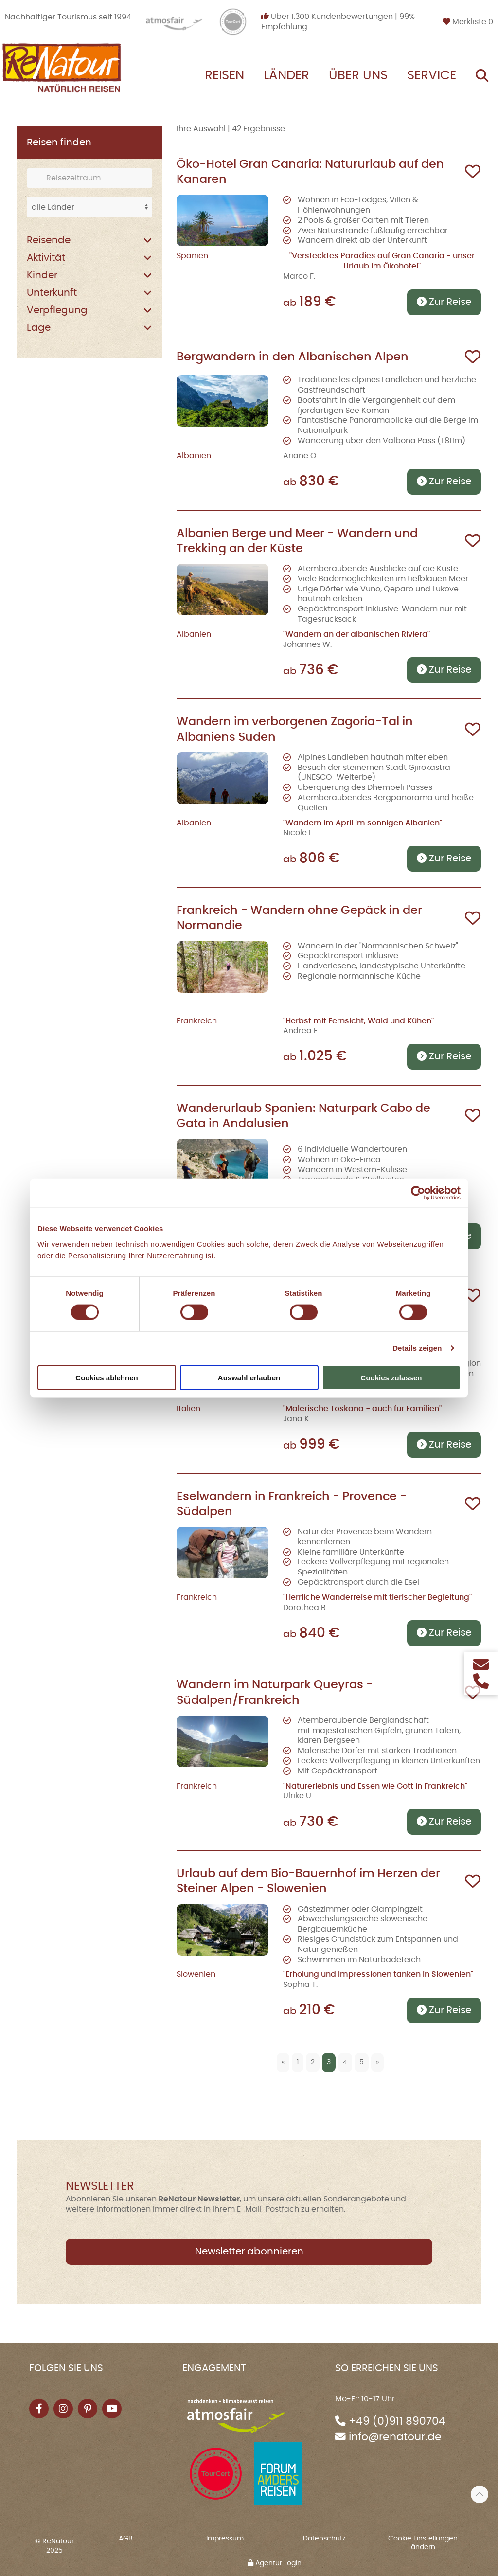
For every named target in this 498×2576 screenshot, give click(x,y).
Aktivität (46, 258)
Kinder (42, 275)
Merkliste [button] (468, 22)
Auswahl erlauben (249, 1377)
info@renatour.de (395, 2437)
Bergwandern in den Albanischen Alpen (293, 357)
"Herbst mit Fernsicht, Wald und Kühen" (358, 1021)
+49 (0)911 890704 (397, 2421)
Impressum (225, 2538)
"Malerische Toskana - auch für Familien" (362, 1409)
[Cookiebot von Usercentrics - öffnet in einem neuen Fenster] (418, 1193)
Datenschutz (324, 2538)
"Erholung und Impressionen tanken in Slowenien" (378, 1974)
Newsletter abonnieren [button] (249, 2251)
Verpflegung (57, 310)
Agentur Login (275, 2563)
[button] (479, 2494)
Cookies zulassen (391, 1377)
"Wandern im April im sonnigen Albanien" (362, 823)
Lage (39, 328)
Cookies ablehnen (106, 1377)
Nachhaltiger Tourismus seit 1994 (68, 17)
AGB (126, 2538)
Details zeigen (417, 1348)
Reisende (49, 240)
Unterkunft (52, 293)
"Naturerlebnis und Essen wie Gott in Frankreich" (375, 1786)
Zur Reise (444, 302)
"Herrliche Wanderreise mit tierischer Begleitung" (377, 1597)
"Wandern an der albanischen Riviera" (356, 634)
